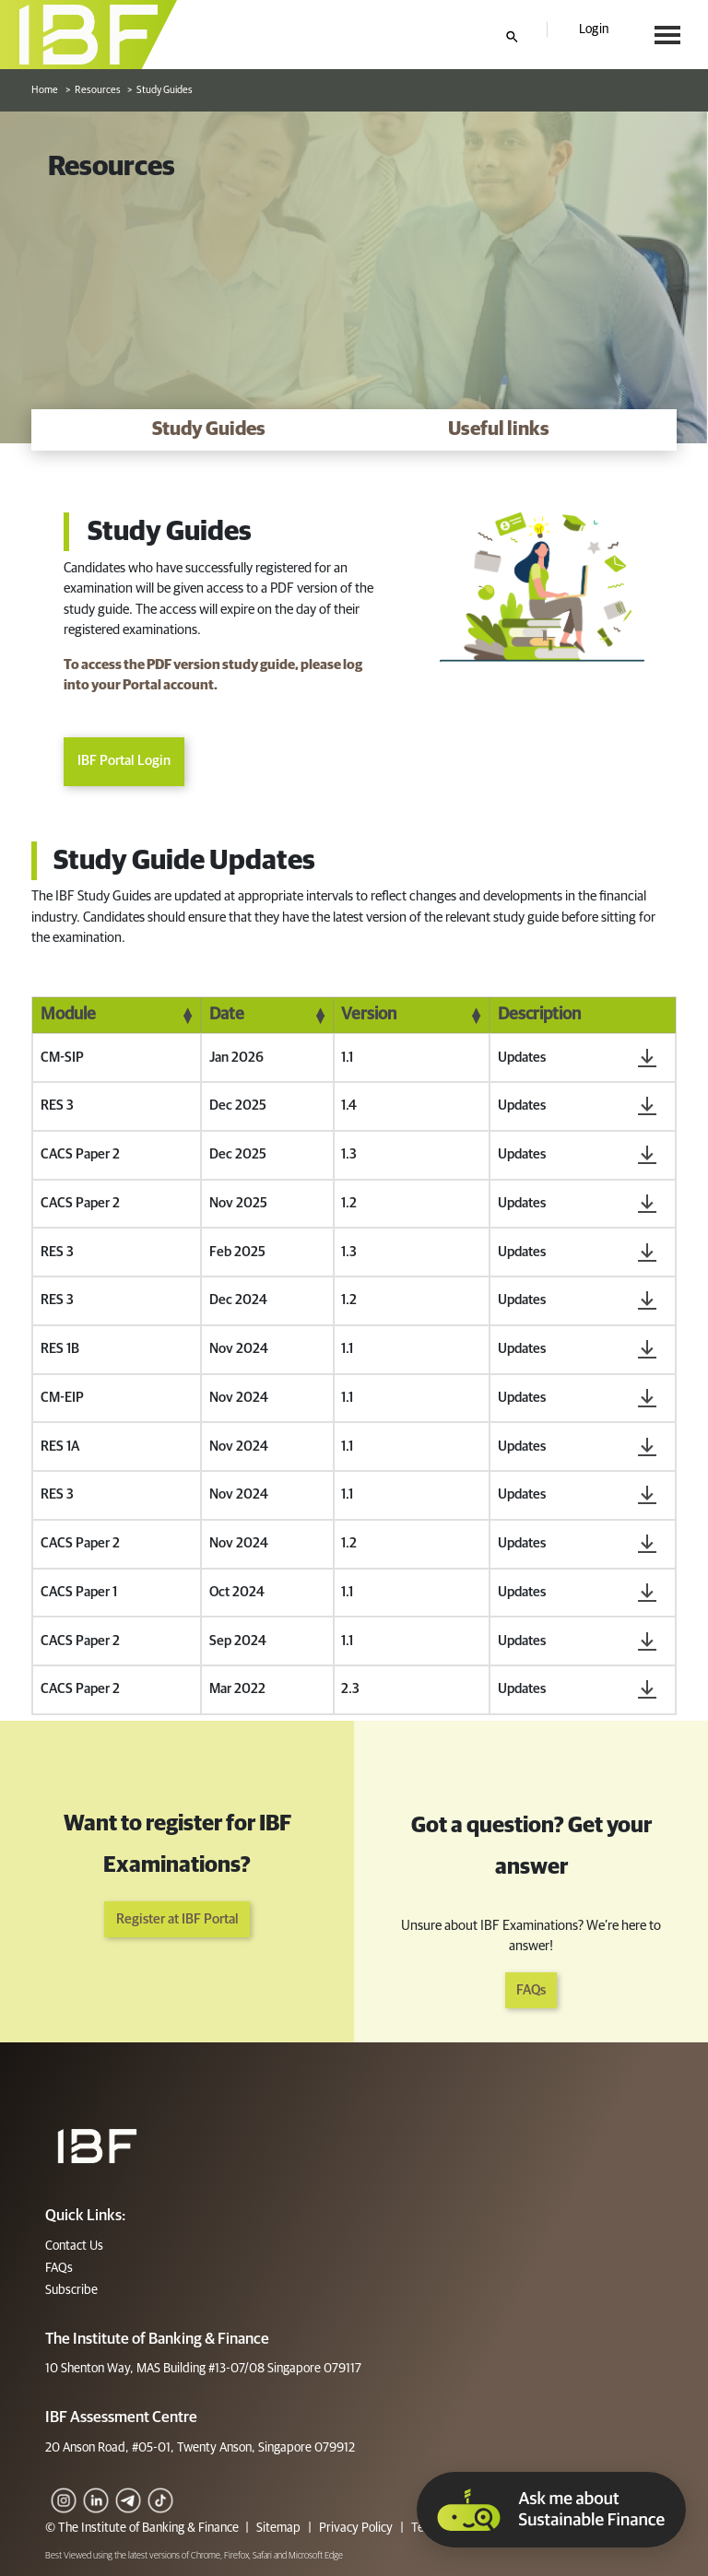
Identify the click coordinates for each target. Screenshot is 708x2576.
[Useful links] (499, 430)
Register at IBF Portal (177, 1919)
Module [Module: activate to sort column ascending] (68, 1015)
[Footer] (97, 2145)
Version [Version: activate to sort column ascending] (368, 1015)
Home (44, 90)
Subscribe (71, 2290)
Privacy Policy (355, 2528)
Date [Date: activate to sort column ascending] (226, 1015)
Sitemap (278, 2528)
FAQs (531, 1990)
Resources (98, 90)
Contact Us (74, 2246)
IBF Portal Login (124, 762)
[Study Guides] (209, 430)
